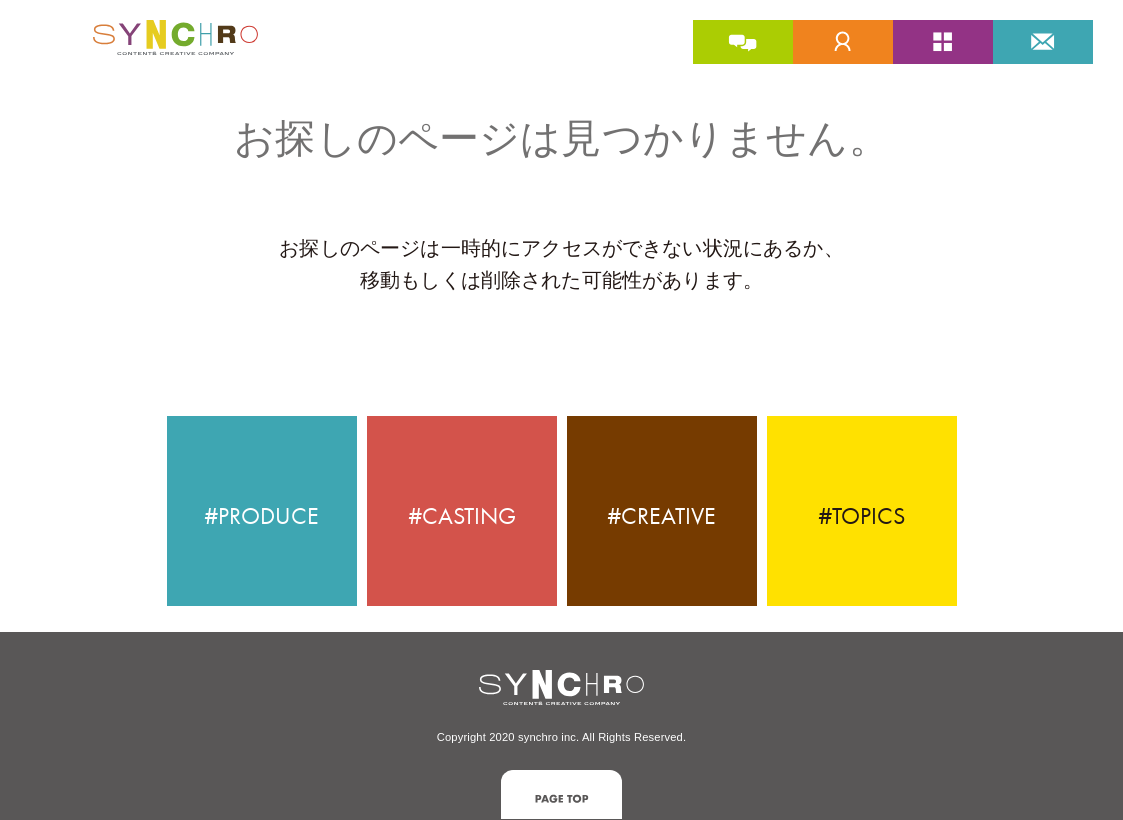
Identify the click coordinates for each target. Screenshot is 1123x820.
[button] (561, 794)
